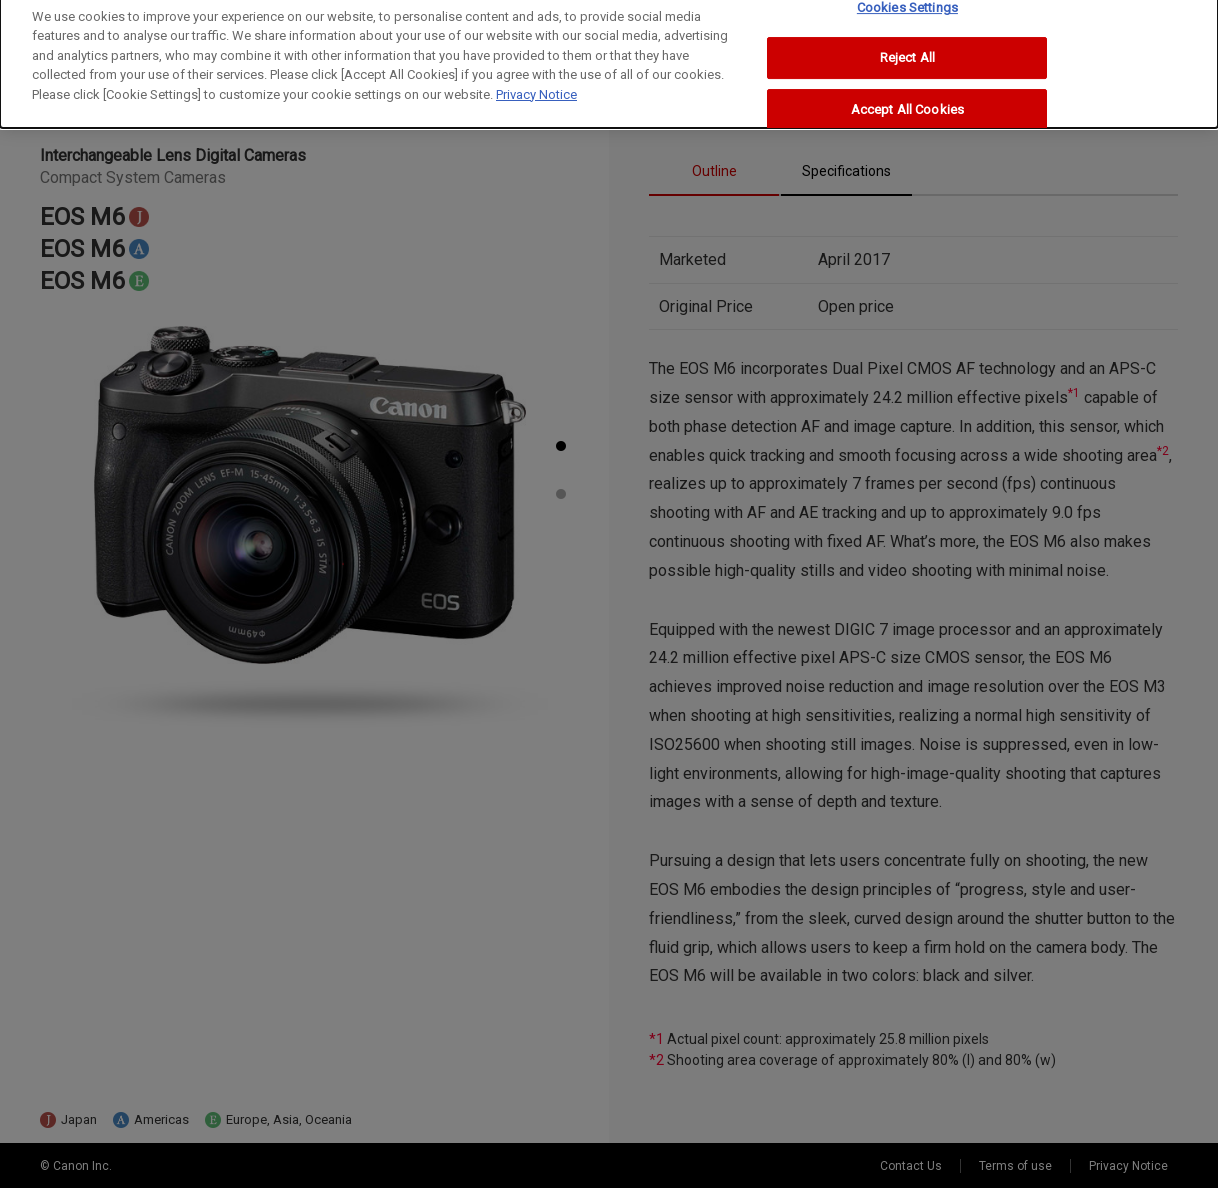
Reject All (907, 51)
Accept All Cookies (907, 103)
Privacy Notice (536, 87)
